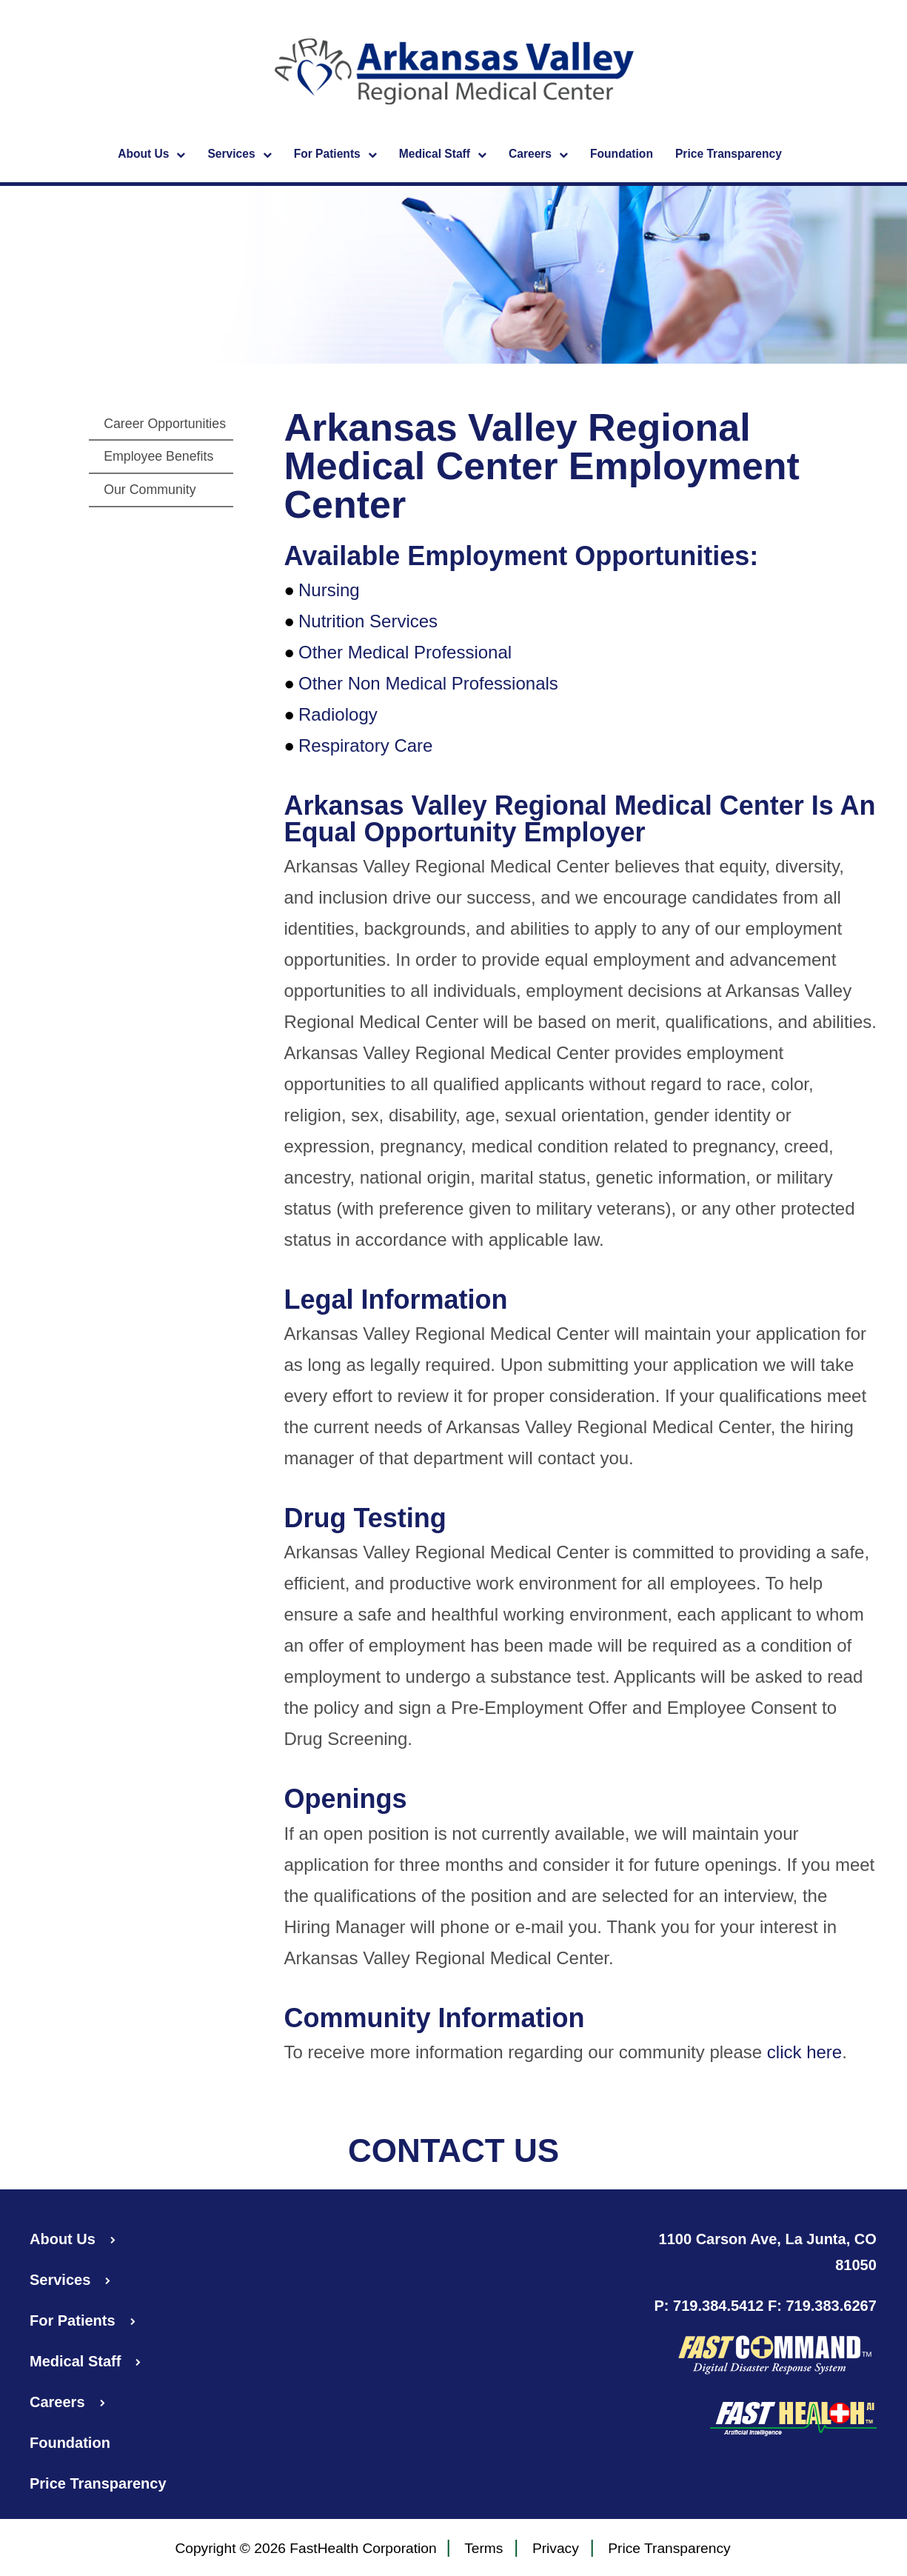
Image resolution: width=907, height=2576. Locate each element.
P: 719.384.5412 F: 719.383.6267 (766, 2306)
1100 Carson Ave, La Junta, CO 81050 (768, 2252)
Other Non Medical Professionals (428, 683)
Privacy (555, 2549)
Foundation (621, 153)
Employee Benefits (158, 456)
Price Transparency (728, 153)
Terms (483, 2549)
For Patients (335, 155)
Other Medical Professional (405, 652)
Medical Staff (442, 155)
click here (804, 2052)
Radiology (338, 714)
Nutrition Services (368, 621)
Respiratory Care (365, 745)
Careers (538, 155)
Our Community (149, 489)
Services (239, 155)
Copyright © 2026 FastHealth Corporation (305, 2548)
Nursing (329, 590)
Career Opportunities (165, 423)
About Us (151, 155)
